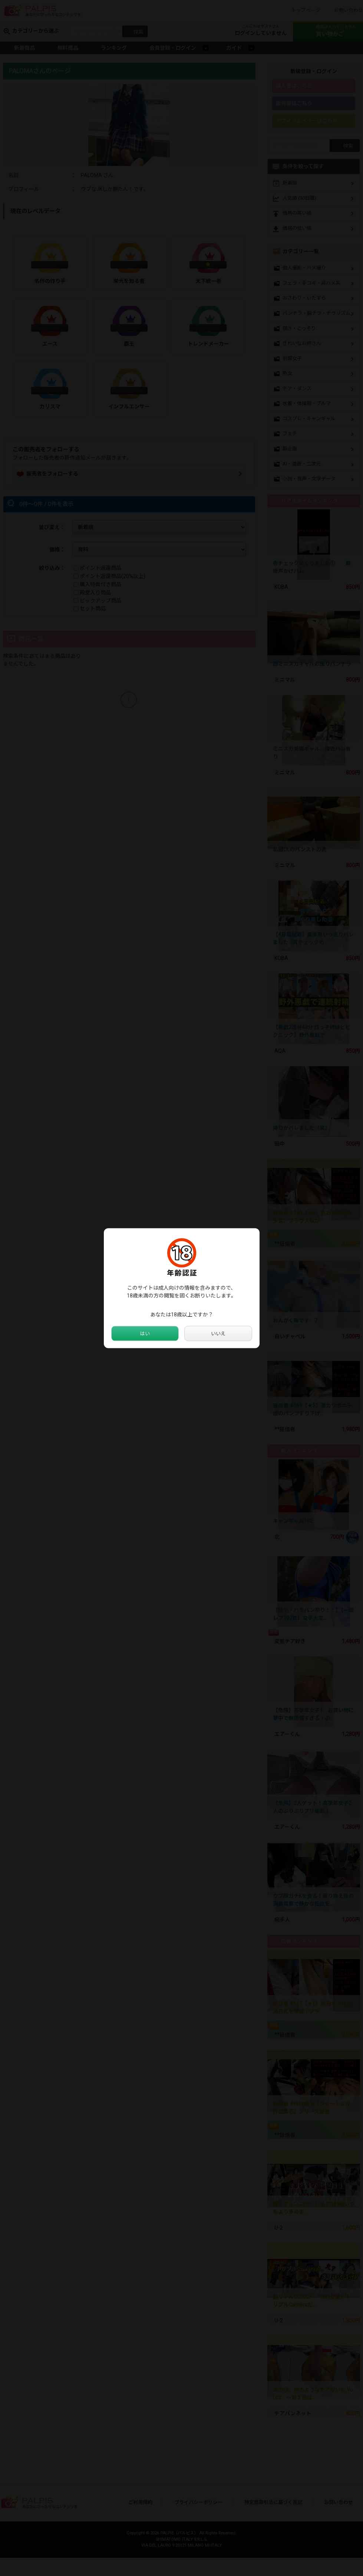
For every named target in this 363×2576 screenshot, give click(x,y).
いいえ (218, 1333)
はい (145, 1333)
